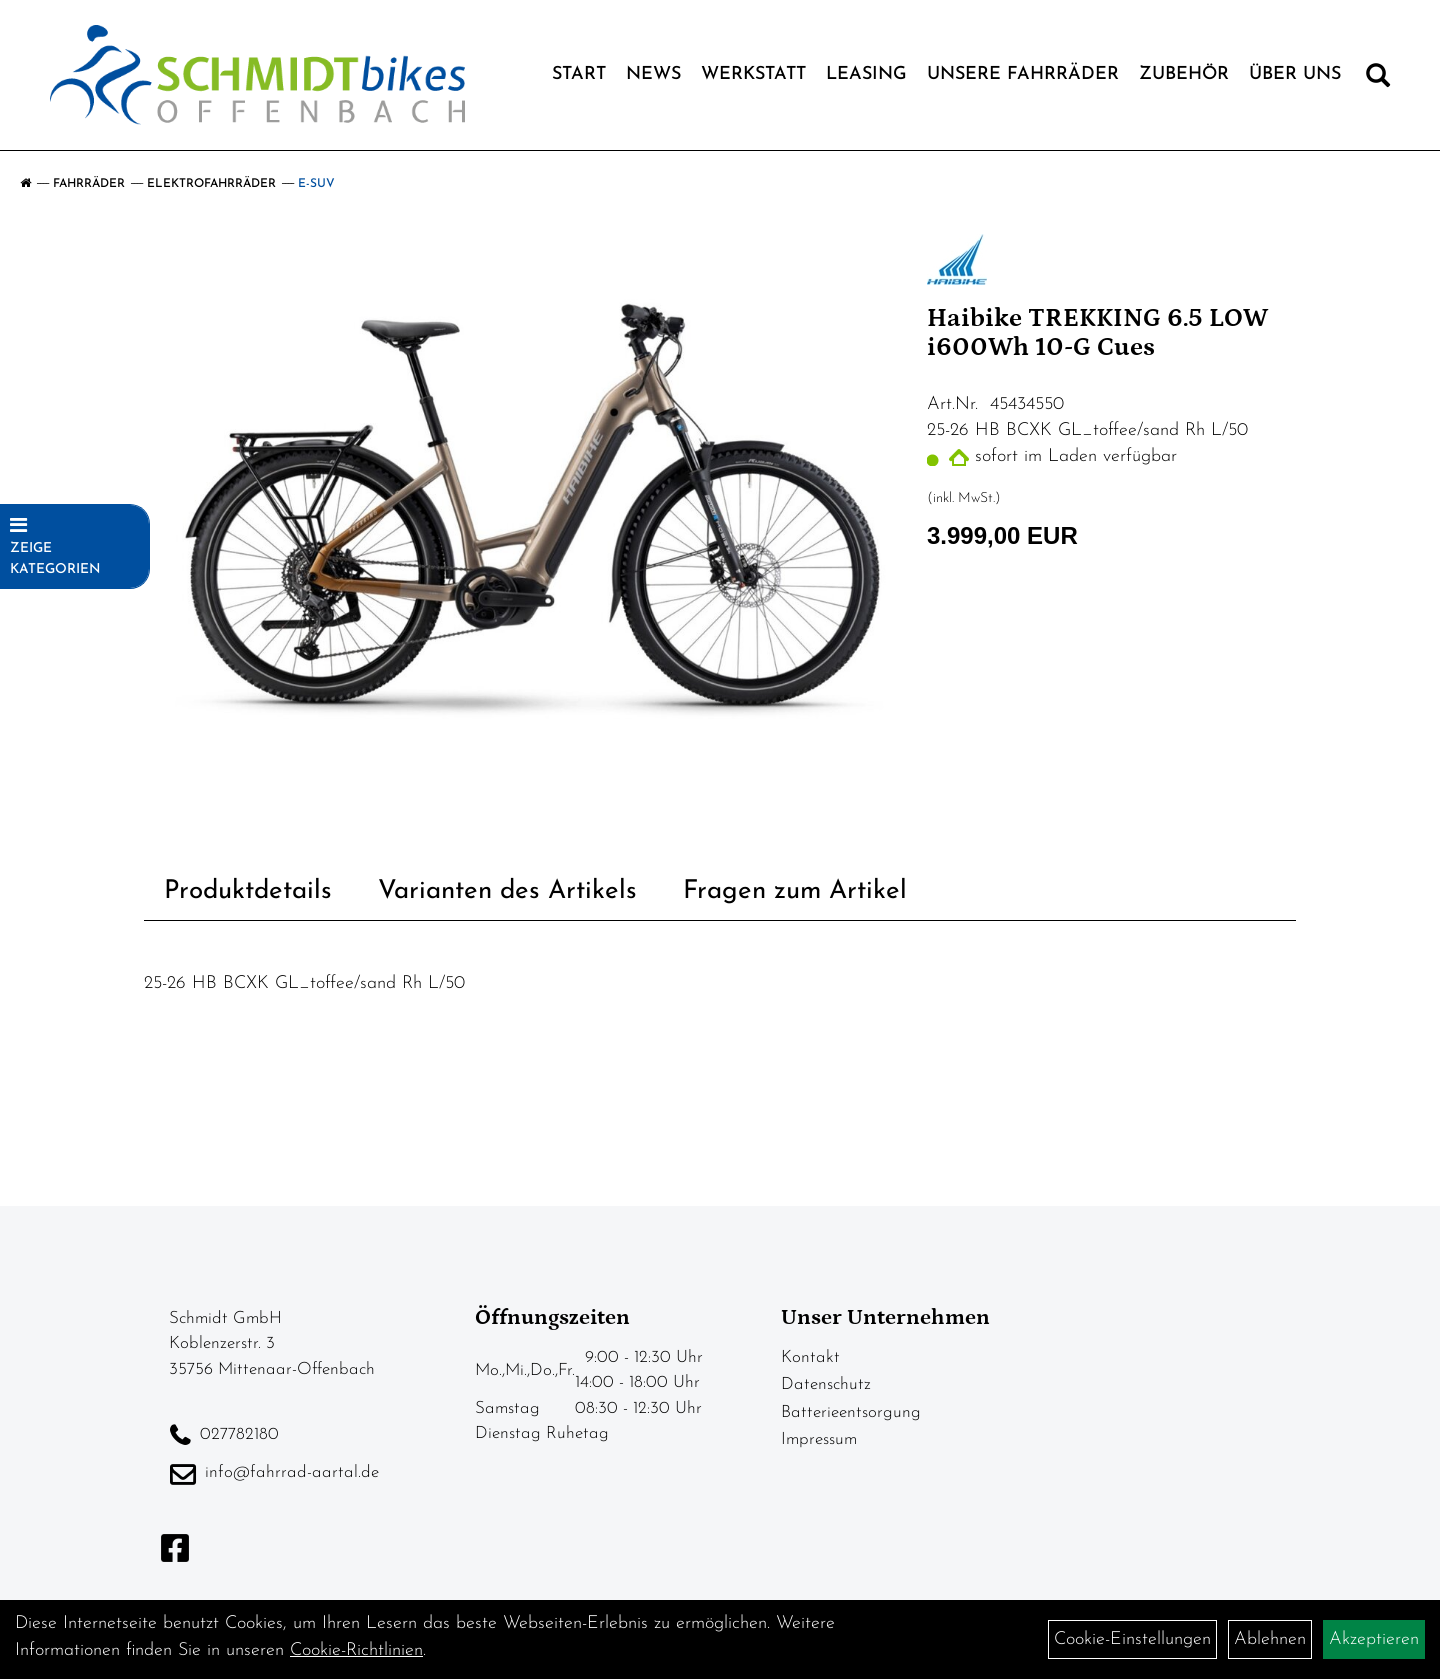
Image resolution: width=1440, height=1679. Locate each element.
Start (579, 74)
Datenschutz (826, 1384)
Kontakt (810, 1357)
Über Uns (1295, 74)
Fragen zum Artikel (795, 891)
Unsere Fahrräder (1023, 74)
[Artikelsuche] (1378, 80)
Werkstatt (753, 74)
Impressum (819, 1439)
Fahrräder (89, 184)
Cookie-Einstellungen (1132, 1639)
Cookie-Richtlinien (356, 1650)
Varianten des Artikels (507, 891)
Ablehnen (1270, 1639)
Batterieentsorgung (851, 1412)
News (653, 74)
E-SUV (316, 184)
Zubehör (1184, 74)
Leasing (866, 74)
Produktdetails (248, 891)
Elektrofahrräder (211, 184)
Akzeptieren (1374, 1639)
